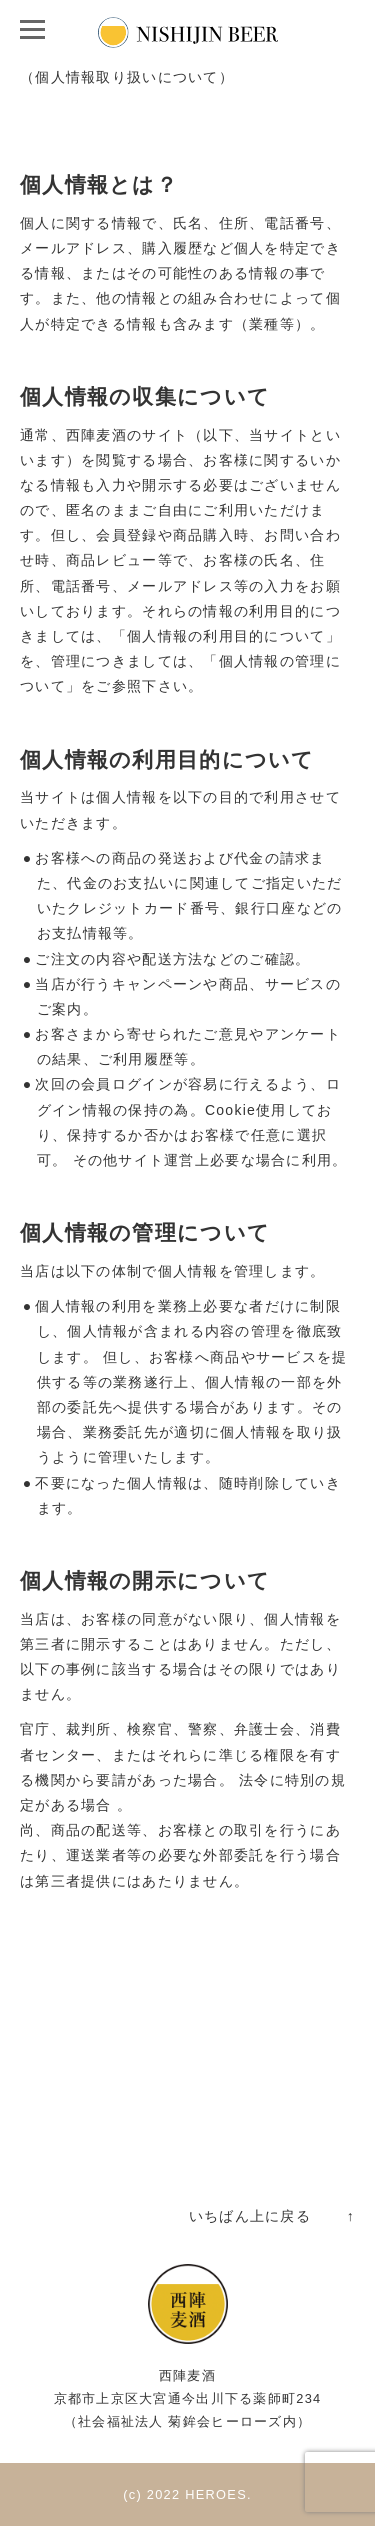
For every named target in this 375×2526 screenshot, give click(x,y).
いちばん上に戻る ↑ (272, 2216)
